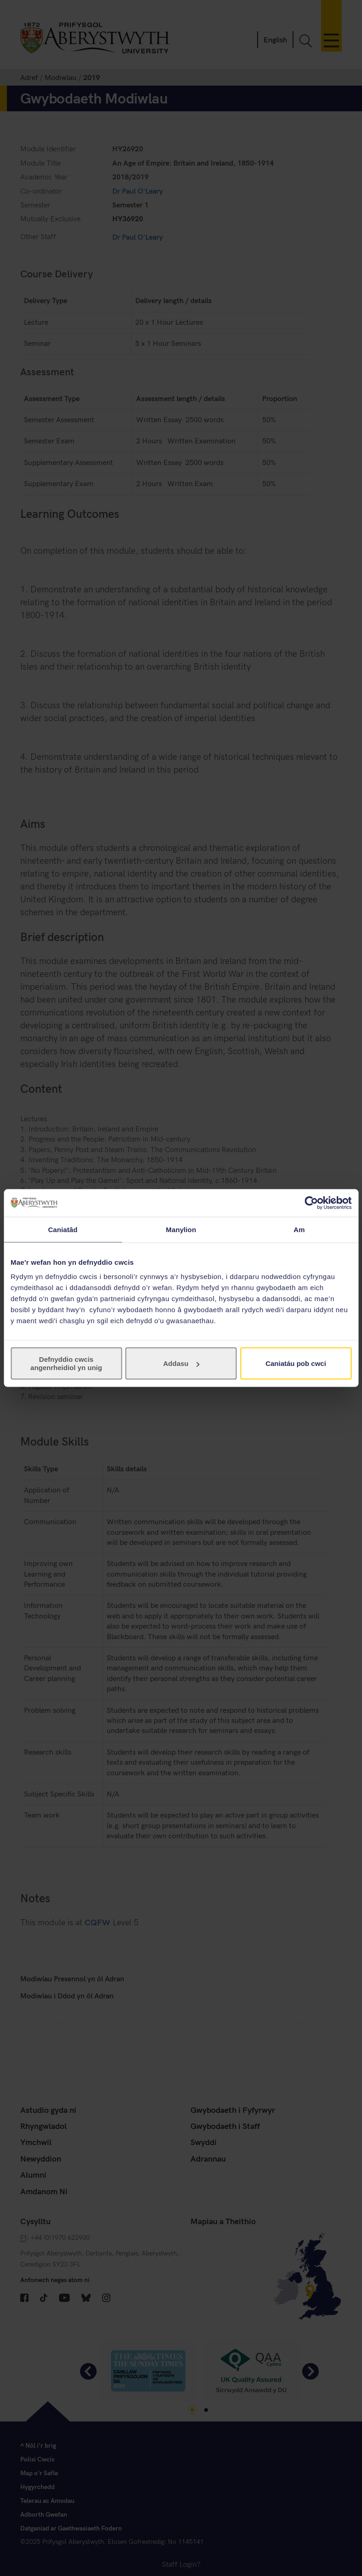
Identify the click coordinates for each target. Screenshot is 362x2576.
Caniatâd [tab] (62, 1229)
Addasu (181, 1363)
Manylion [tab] (181, 1229)
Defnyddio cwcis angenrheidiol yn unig (66, 1363)
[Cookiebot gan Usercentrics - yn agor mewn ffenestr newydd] (311, 1203)
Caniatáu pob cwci (295, 1363)
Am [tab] (299, 1229)
